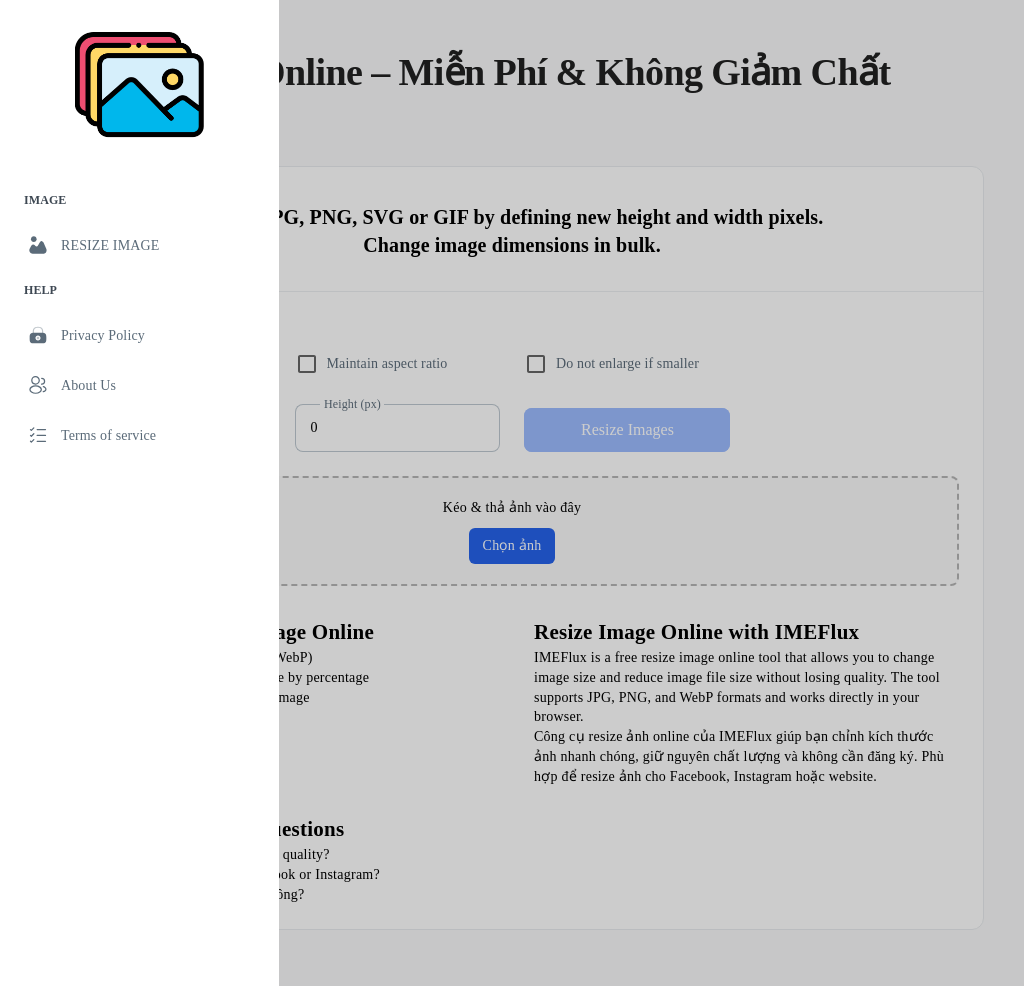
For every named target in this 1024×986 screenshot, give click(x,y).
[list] (139, 321)
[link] (139, 245)
